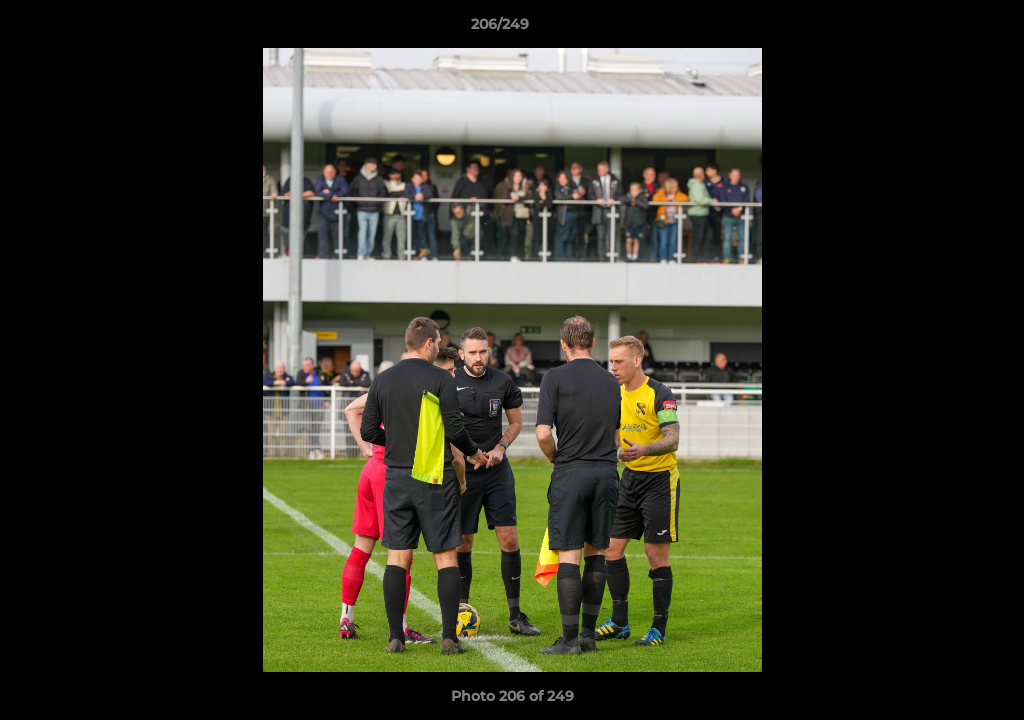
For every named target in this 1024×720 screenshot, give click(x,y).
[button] (940, 29)
